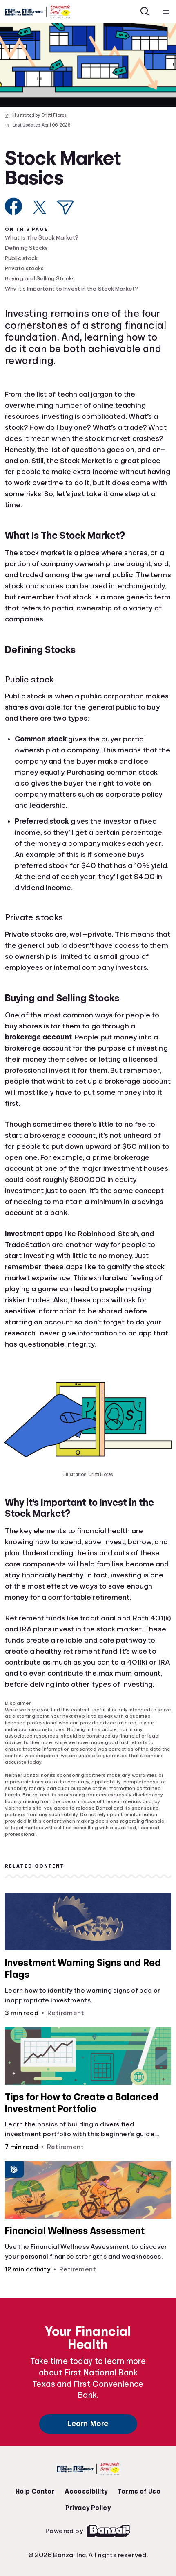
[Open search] (145, 11)
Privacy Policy (88, 2508)
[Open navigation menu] (166, 11)
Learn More (87, 2423)
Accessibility (86, 2491)
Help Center (35, 2491)
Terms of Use (138, 2491)
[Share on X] (39, 207)
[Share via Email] (65, 207)
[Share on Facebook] (13, 206)
